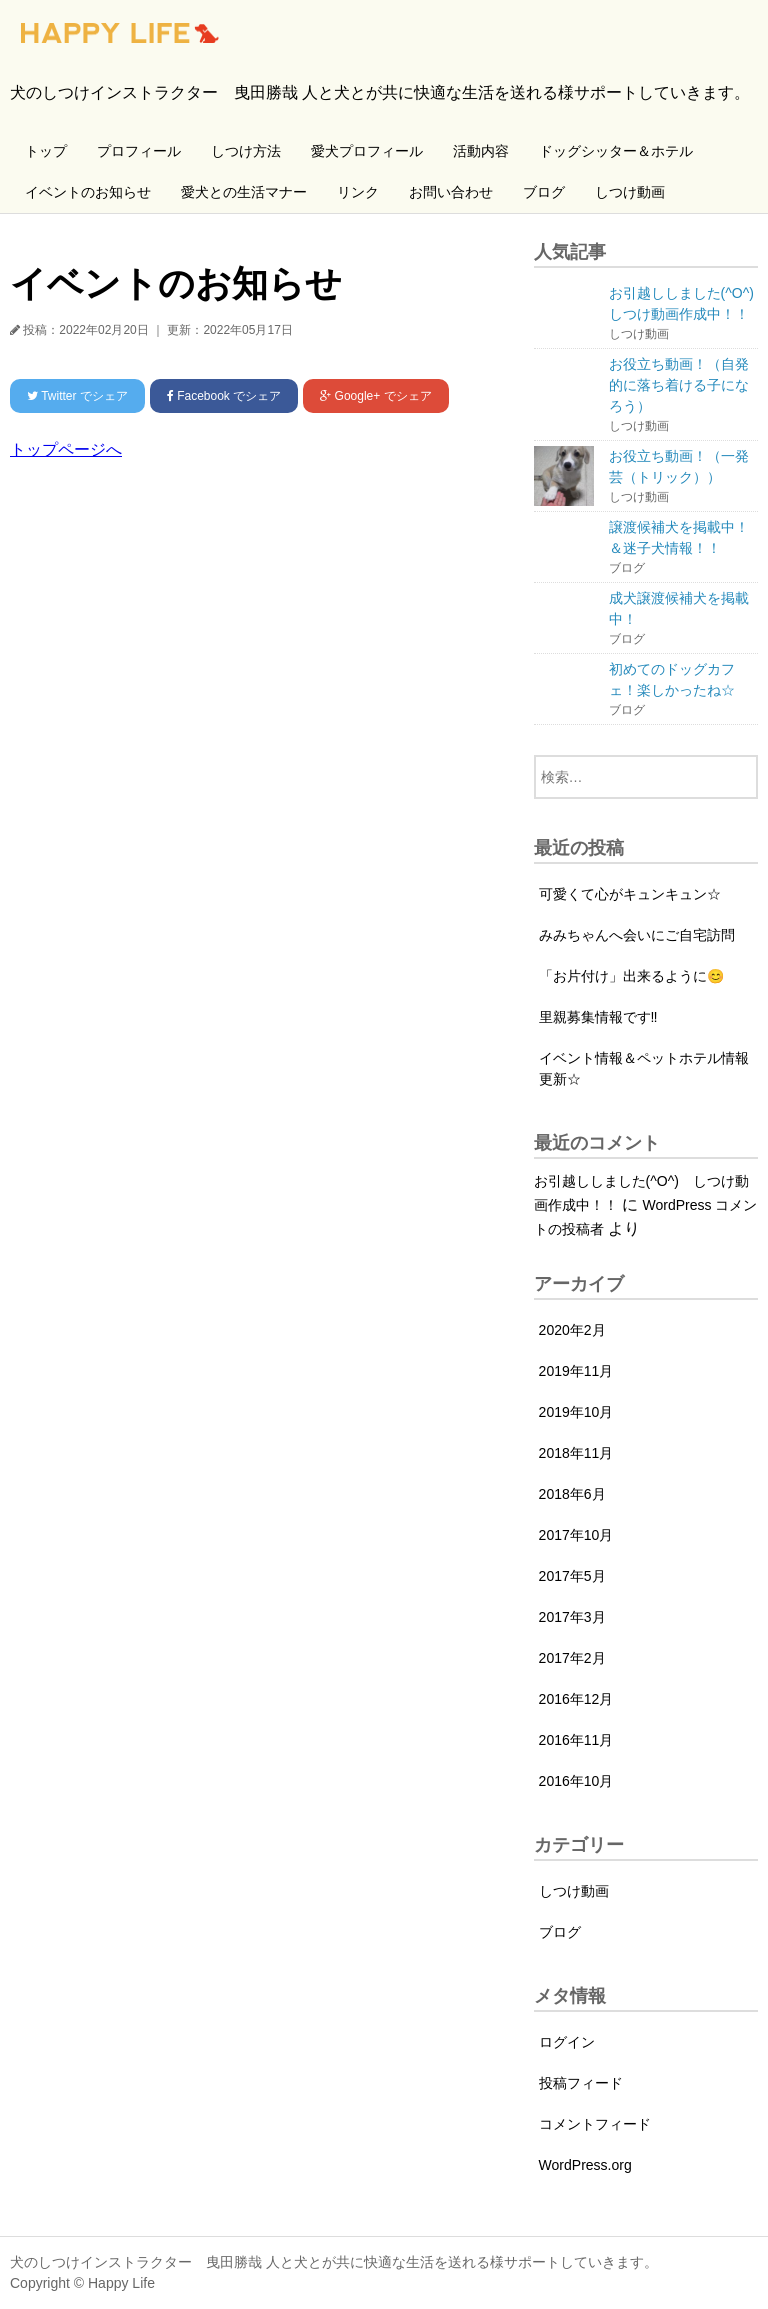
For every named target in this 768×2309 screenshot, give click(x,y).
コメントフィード (595, 2124)
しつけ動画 (630, 192)
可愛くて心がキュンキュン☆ (630, 894)
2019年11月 (576, 1371)
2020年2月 (572, 1330)
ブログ (544, 192)
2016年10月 (576, 1781)
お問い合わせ (451, 192)
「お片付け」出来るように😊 (631, 976)
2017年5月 (572, 1576)
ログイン (567, 2042)
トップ (46, 151)
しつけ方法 (246, 151)
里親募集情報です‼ (598, 1017)
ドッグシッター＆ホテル (616, 151)
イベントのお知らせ (88, 192)
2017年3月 (572, 1617)
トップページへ (66, 449)
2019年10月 (576, 1412)
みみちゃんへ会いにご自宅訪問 (637, 935)
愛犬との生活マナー (244, 192)
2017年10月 (576, 1535)
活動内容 (481, 151)
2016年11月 (576, 1740)
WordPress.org (585, 2165)
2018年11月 (576, 1453)
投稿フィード (581, 2083)
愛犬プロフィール (367, 151)
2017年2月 (572, 1658)
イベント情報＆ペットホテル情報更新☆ (644, 1068)
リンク (358, 192)
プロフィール (139, 151)
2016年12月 (576, 1699)
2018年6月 (572, 1494)
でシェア (77, 396)
